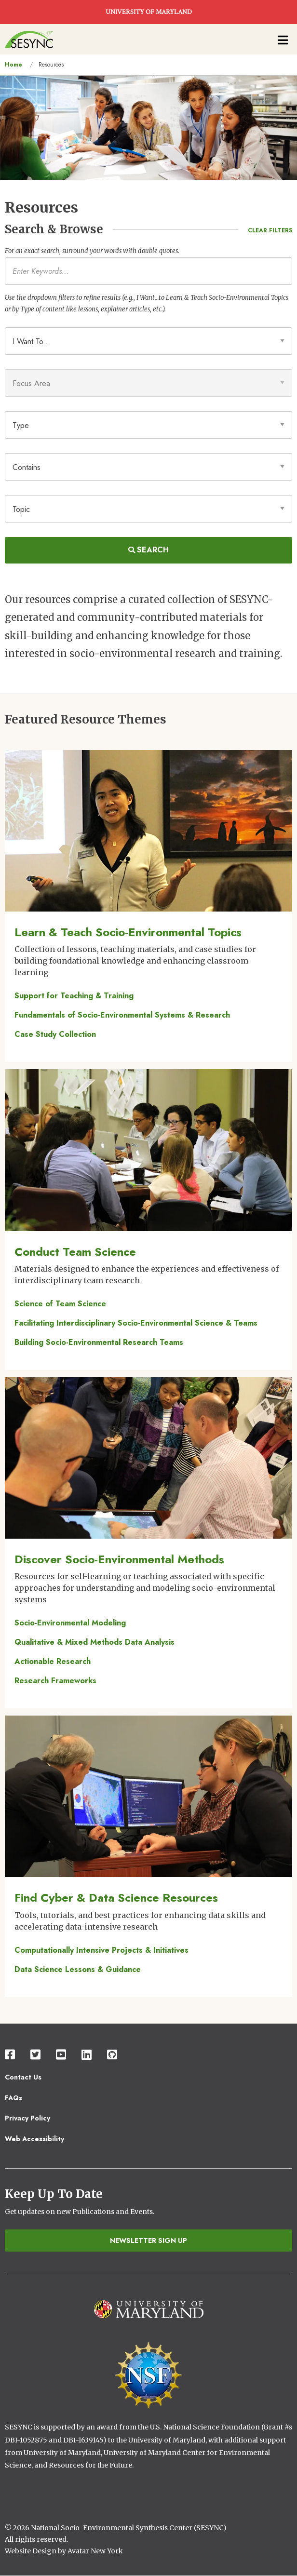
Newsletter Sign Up (148, 2240)
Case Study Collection (55, 1034)
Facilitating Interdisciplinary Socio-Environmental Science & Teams (135, 1322)
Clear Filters (270, 230)
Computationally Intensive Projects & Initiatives (101, 1950)
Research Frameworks (55, 1680)
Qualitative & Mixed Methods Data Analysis (94, 1642)
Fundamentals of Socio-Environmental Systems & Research (122, 1014)
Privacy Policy (27, 2118)
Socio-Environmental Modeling (70, 1622)
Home (13, 64)
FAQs (13, 2098)
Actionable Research (52, 1661)
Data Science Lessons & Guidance (77, 1969)
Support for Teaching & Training (74, 995)
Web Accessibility (34, 2139)
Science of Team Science (60, 1303)
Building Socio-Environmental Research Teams (98, 1342)
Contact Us (23, 2077)
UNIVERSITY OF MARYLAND (149, 12)
